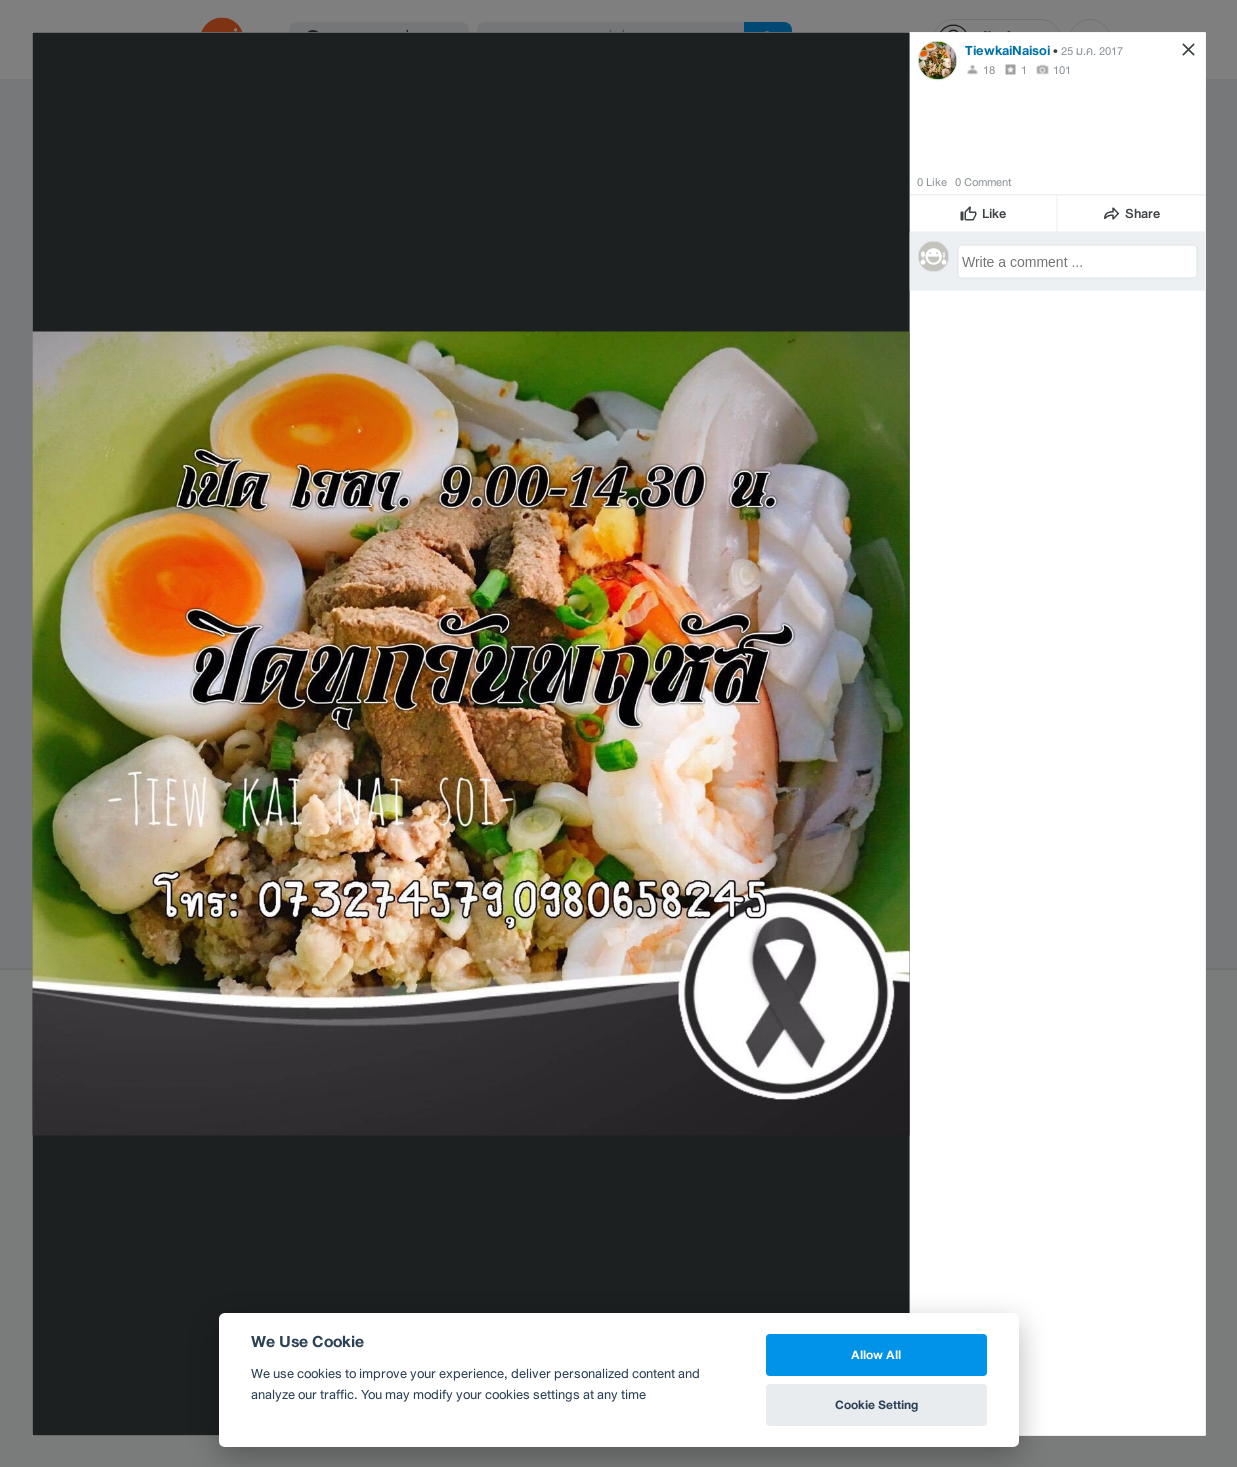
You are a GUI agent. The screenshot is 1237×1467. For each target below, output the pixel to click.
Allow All (876, 1354)
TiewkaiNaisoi (1007, 49)
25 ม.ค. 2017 (1092, 50)
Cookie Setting (876, 1404)
